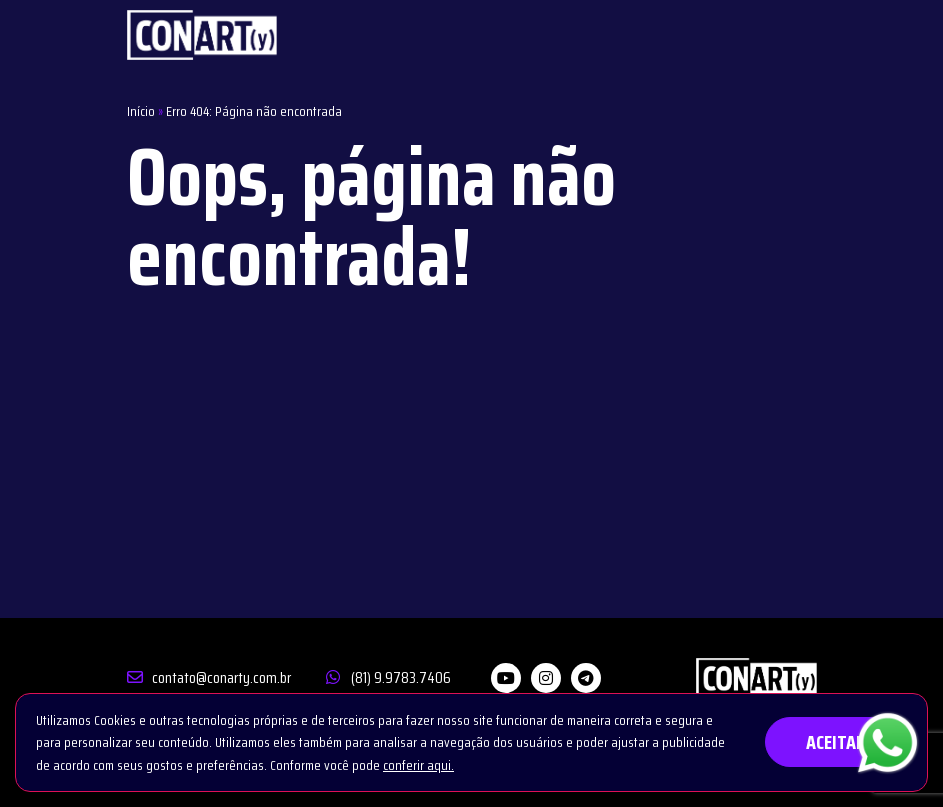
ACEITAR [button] (836, 742)
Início (141, 111)
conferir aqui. (418, 765)
